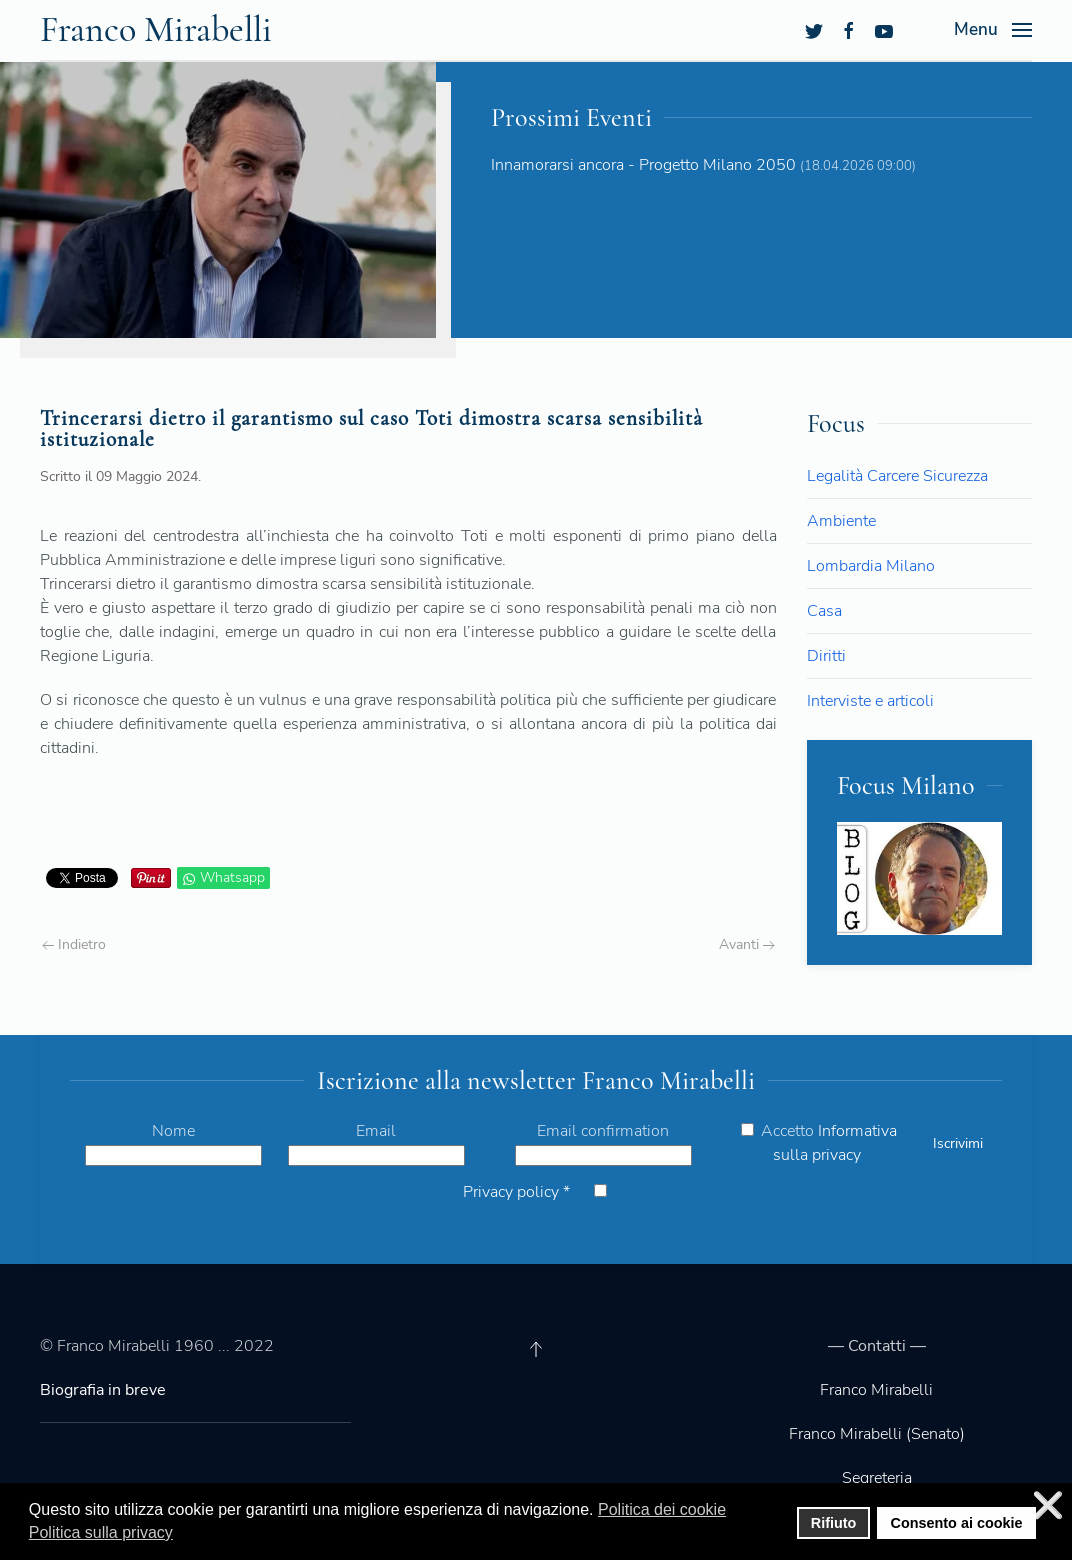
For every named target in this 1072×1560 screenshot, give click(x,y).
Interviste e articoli (870, 701)
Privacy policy (516, 1192)
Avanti (747, 944)
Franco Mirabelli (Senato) (877, 1434)
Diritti (826, 656)
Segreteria (877, 1478)
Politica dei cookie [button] (662, 1509)
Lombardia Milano (871, 566)
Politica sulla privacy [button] (101, 1532)
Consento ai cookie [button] (957, 1523)
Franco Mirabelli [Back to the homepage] (156, 29)
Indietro (74, 944)
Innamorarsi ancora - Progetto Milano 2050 (643, 165)
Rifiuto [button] (834, 1523)
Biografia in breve (103, 1390)
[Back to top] (536, 1349)
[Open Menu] (993, 30)
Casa (824, 611)
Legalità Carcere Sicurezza (897, 476)
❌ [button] (1048, 1505)
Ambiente (841, 521)
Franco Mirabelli (876, 1390)
